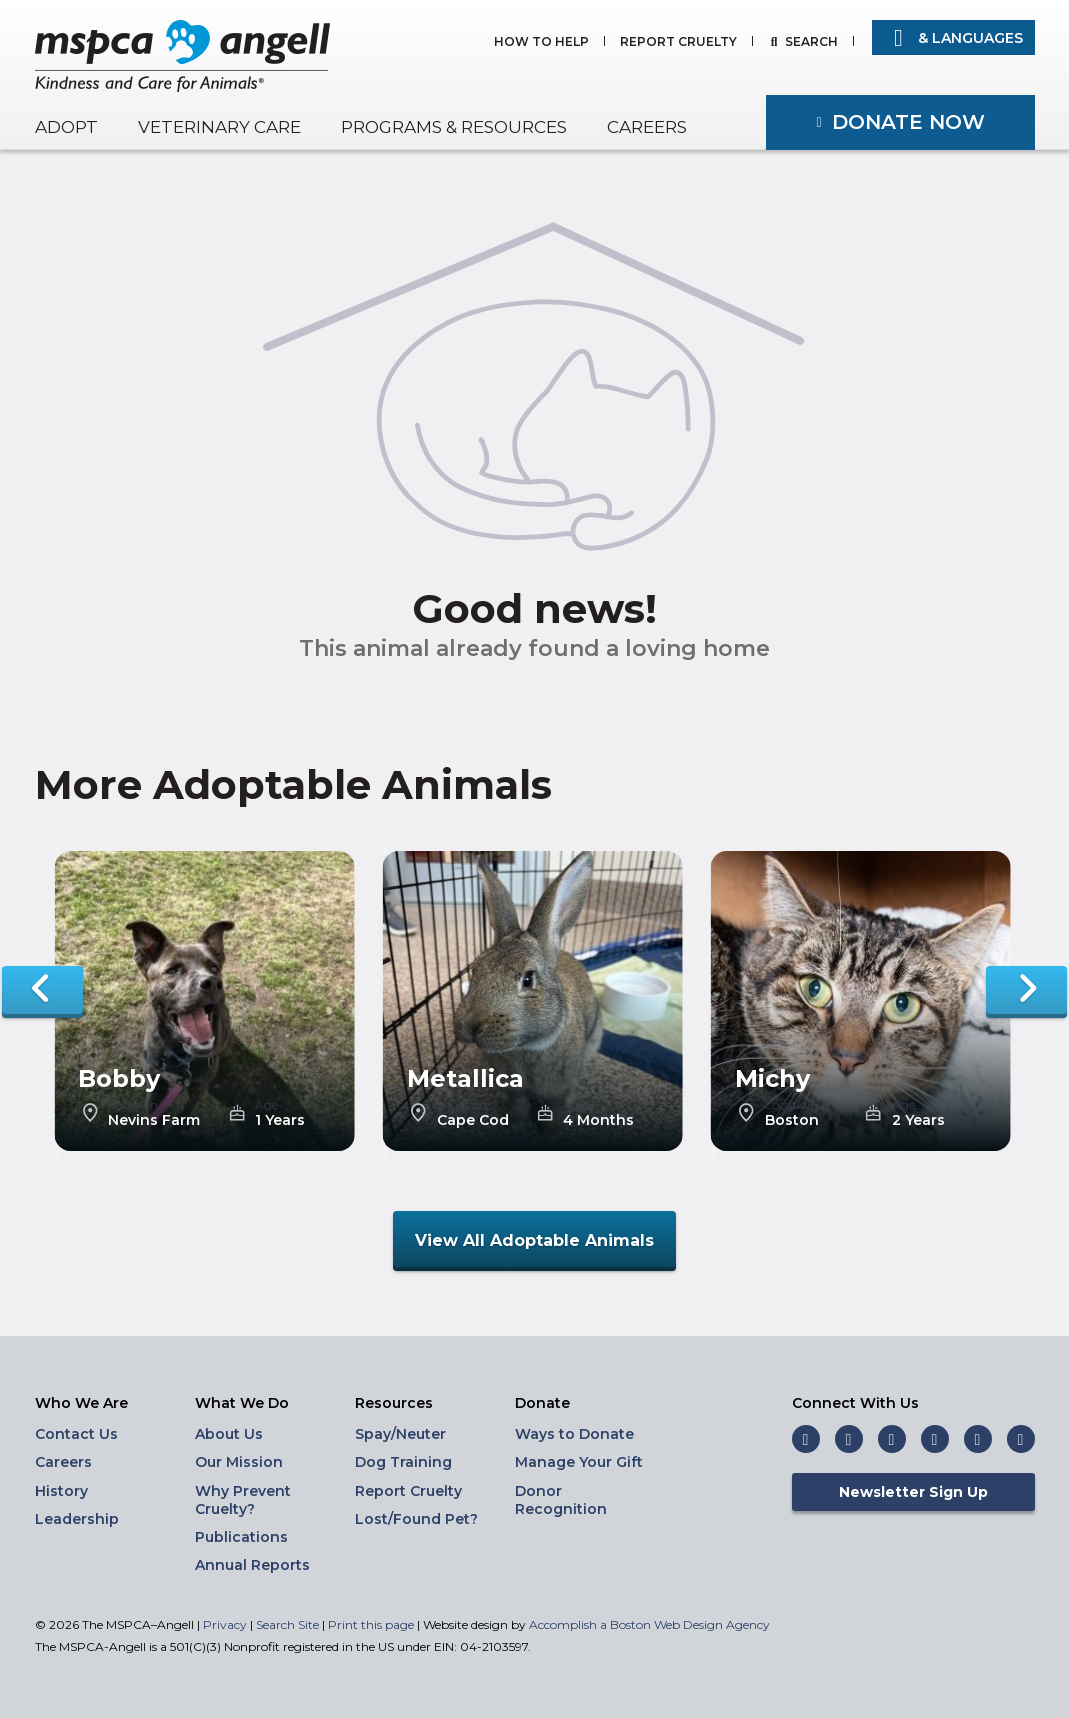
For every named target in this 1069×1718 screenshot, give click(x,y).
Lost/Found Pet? (416, 1519)
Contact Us (76, 1434)
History (61, 1491)
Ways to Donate (574, 1434)
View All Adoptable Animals (534, 1240)
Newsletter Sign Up (913, 1492)
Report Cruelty (678, 42)
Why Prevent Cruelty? (243, 1500)
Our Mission (239, 1462)
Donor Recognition (561, 1500)
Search (811, 42)
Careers (647, 127)
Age (266, 1105)
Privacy (225, 1624)
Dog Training (403, 1462)
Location (133, 1105)
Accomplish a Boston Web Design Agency (649, 1624)
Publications (241, 1537)
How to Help (541, 42)
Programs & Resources (454, 127)
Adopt (66, 127)
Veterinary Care (219, 127)
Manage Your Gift (579, 1462)
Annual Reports (252, 1565)
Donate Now (908, 122)
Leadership (77, 1519)
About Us (229, 1434)
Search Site (289, 1624)
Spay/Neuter (400, 1434)
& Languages (953, 38)
